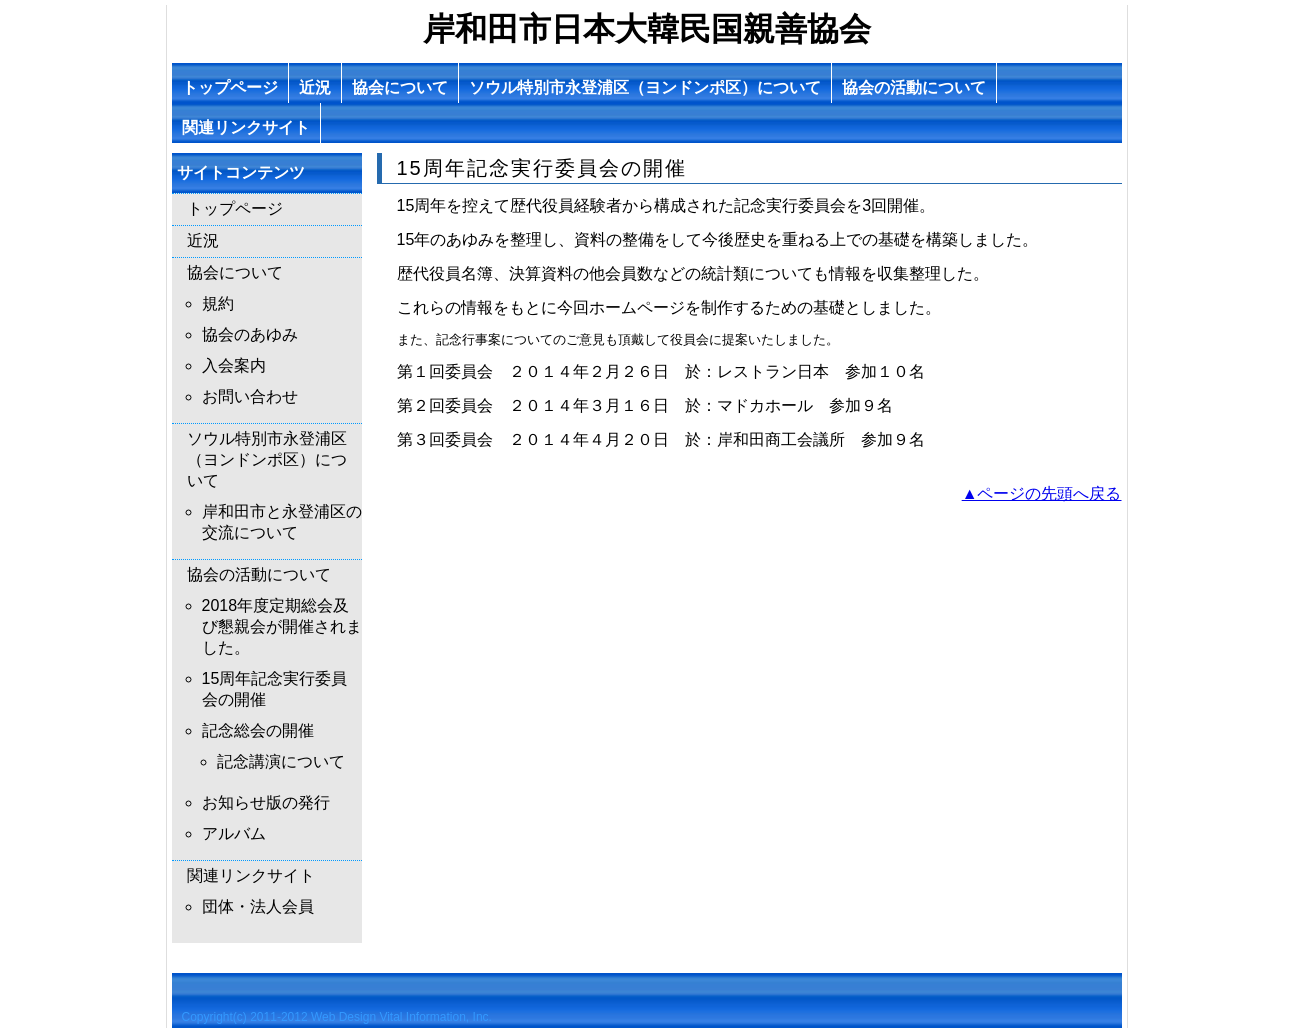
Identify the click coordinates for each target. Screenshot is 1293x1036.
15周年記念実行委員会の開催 (275, 689)
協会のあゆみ (250, 334)
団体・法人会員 (258, 906)
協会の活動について (914, 87)
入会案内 (234, 365)
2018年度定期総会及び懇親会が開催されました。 (282, 626)
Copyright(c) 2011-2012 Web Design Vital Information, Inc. (337, 1017)
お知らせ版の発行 (266, 802)
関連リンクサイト (246, 127)
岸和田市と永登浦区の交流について (282, 522)
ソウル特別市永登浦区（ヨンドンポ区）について (645, 87)
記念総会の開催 (258, 730)
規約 (218, 303)
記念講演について (281, 761)
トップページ (230, 87)
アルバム (234, 833)
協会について (400, 87)
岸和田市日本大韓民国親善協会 (647, 29)
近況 (315, 87)
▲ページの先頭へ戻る (1042, 493)
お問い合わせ (250, 396)
